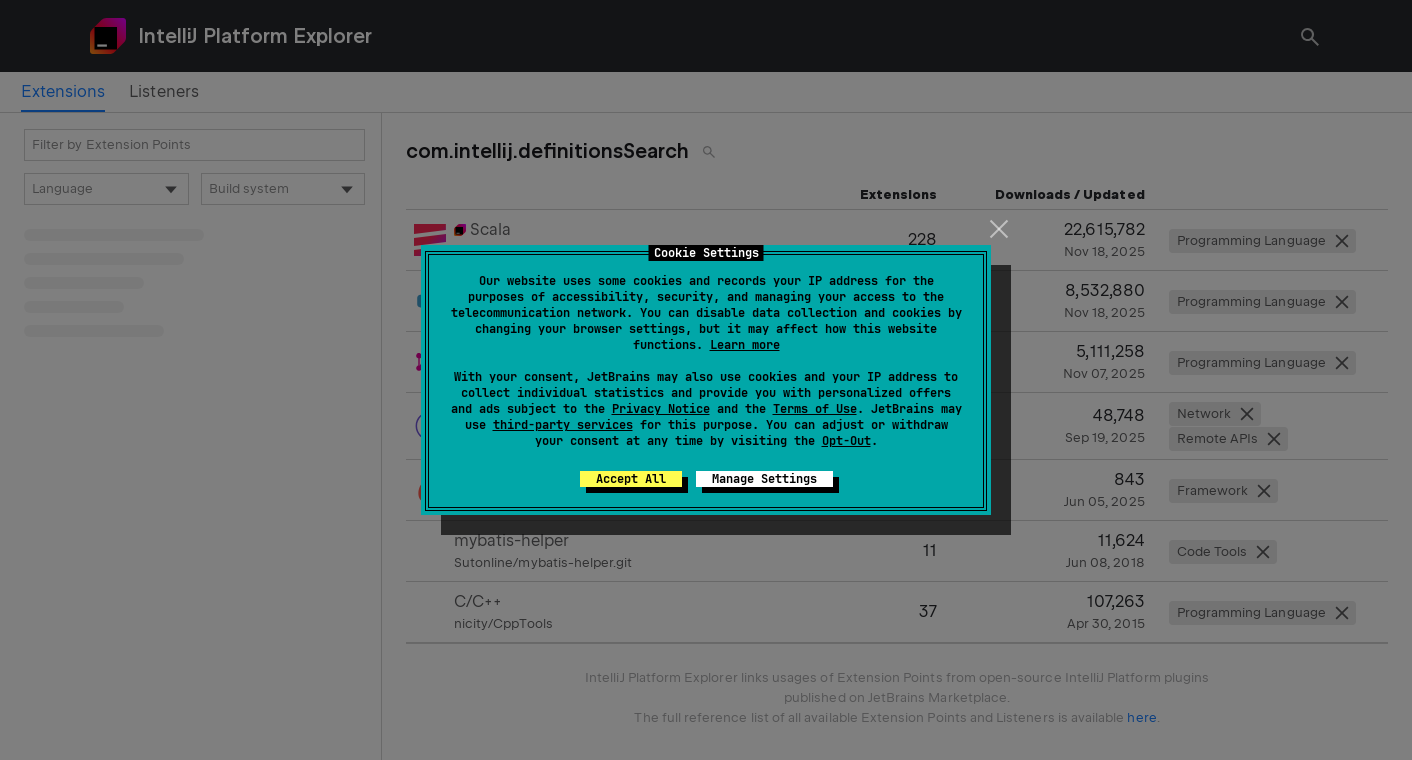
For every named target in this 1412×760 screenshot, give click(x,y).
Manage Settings (764, 479)
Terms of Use (815, 409)
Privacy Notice (661, 409)
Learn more (745, 345)
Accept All (631, 479)
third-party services (563, 425)
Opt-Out (846, 441)
